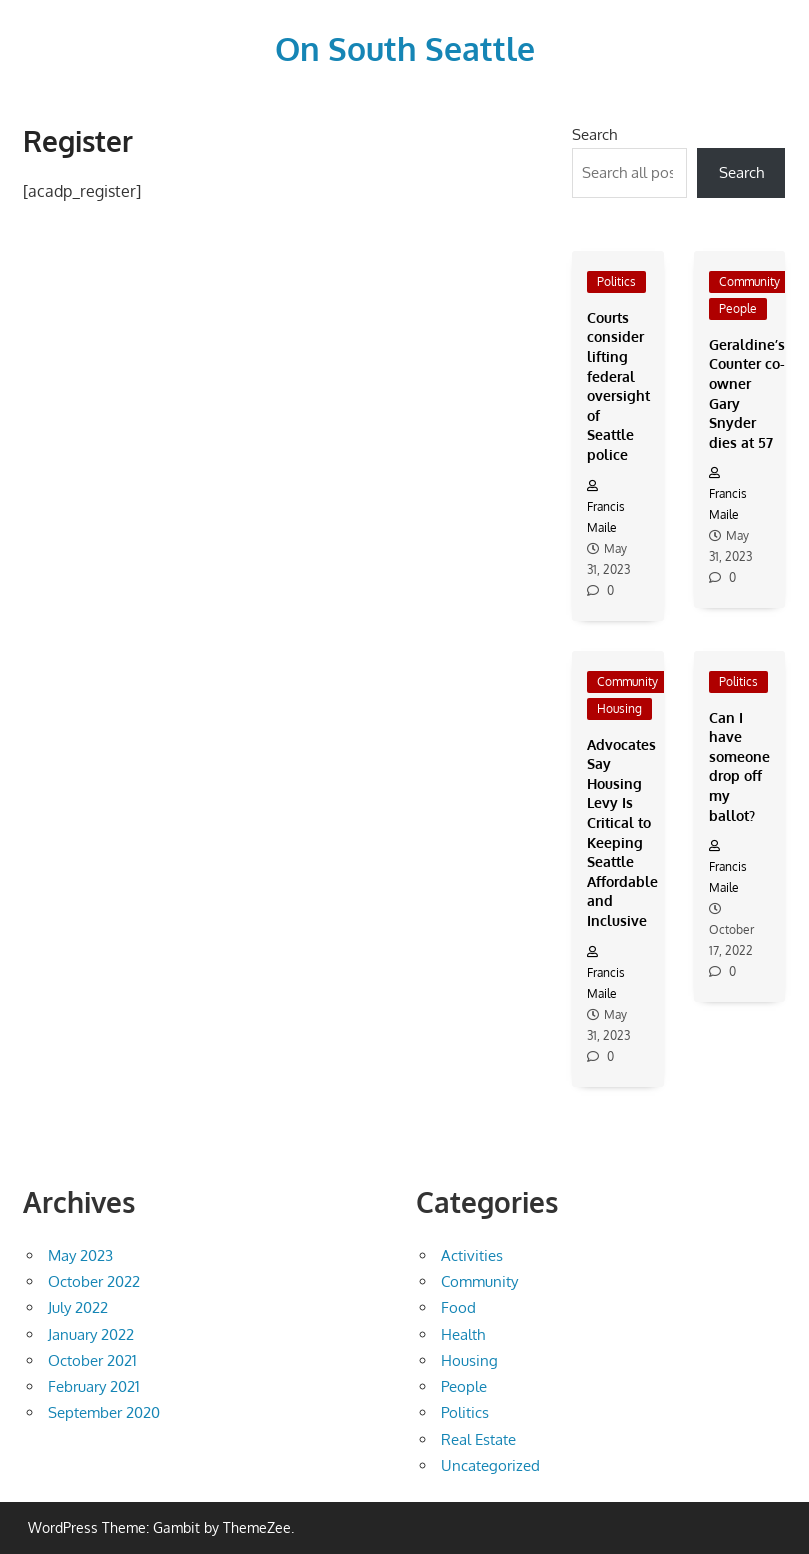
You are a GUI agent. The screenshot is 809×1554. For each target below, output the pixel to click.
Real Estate (478, 1439)
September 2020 (104, 1412)
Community (749, 281)
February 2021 (94, 1386)
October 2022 (94, 1281)
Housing (619, 708)
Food (458, 1307)
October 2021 (92, 1360)
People (738, 308)
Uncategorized (490, 1465)
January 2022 (91, 1334)
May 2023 (80, 1255)
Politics (616, 281)
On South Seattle (405, 48)
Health (463, 1334)
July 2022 (78, 1307)
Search (594, 134)
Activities (472, 1255)
